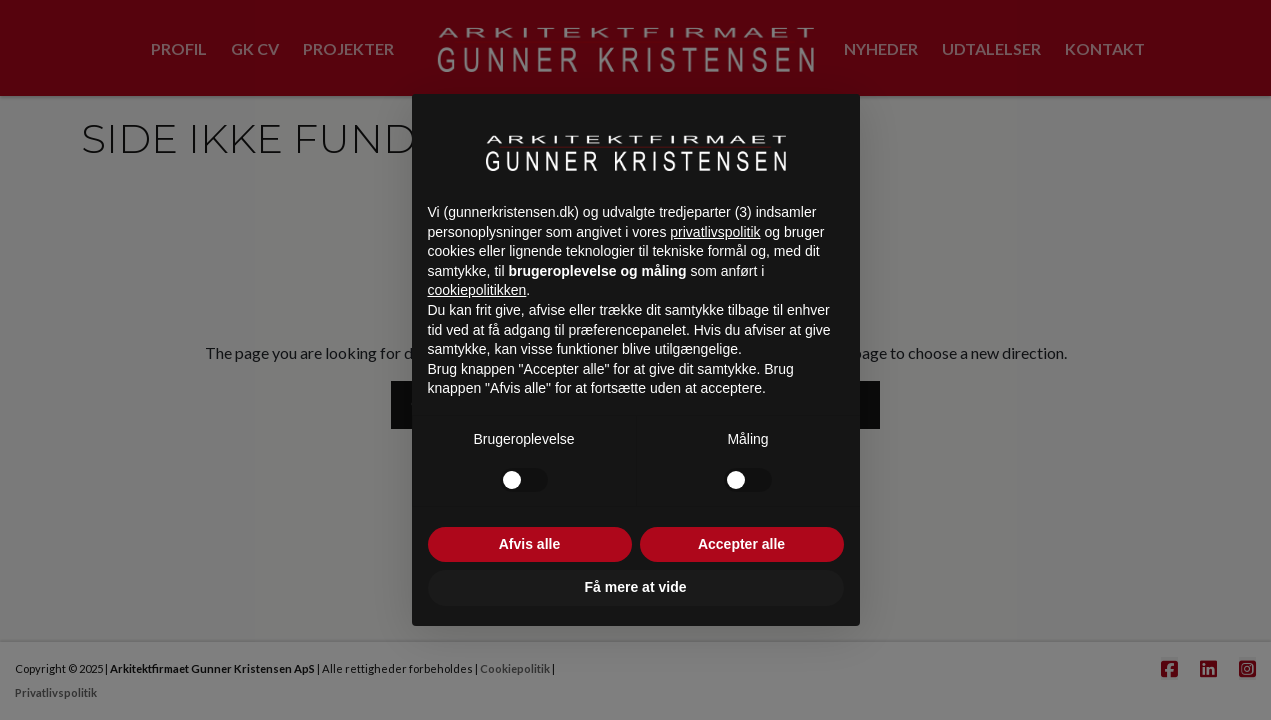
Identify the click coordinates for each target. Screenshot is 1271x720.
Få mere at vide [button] (636, 587)
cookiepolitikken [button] (477, 290)
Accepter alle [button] (741, 544)
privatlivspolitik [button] (715, 232)
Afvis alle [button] (529, 544)
